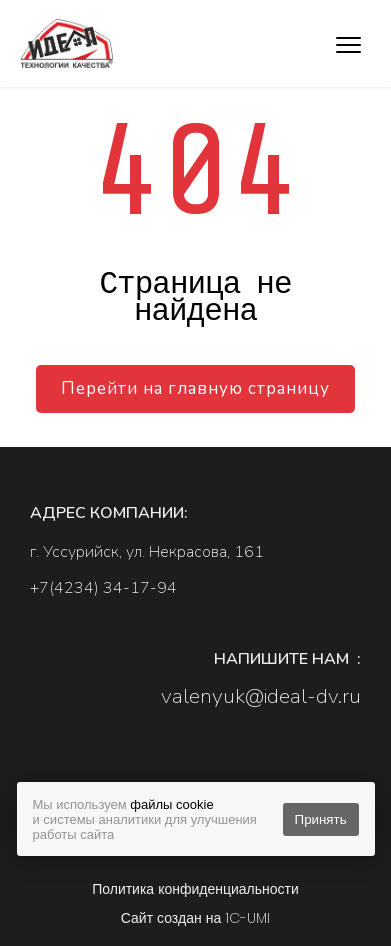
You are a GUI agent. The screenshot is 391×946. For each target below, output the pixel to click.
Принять (321, 819)
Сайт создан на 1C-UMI (195, 918)
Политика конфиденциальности (195, 889)
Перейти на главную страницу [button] (195, 388)
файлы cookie (171, 804)
